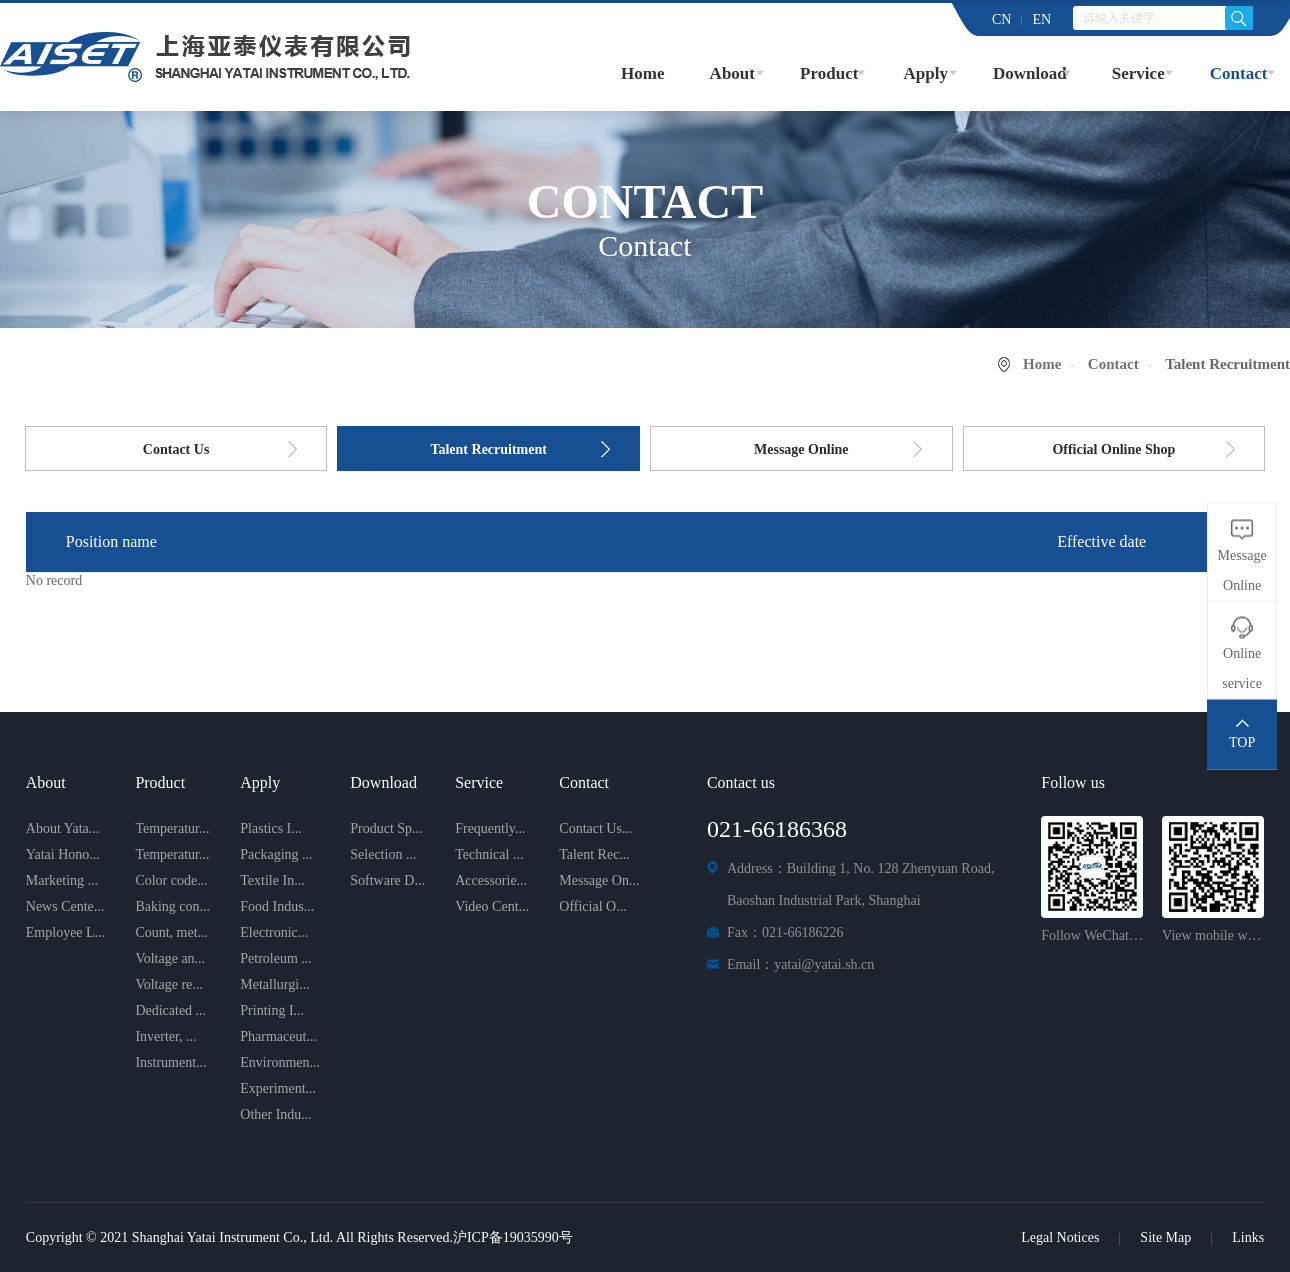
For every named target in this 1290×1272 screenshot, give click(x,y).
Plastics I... (270, 828)
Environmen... (280, 1062)
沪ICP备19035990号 (513, 1237)
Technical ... (489, 854)
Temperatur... (172, 828)
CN (1001, 19)
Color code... (171, 880)
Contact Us (176, 449)
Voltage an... (170, 958)
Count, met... (171, 932)
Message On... (599, 880)
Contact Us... (595, 828)
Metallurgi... (274, 984)
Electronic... (274, 932)
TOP (1242, 742)
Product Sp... (386, 828)
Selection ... (383, 854)
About (732, 73)
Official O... (592, 906)
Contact (1239, 73)
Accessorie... (491, 880)
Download (1030, 73)
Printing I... (272, 1010)
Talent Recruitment (488, 449)
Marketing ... (62, 880)
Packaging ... (276, 854)
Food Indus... (277, 906)
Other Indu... (276, 1114)
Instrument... (170, 1062)
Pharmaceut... (278, 1036)
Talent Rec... (594, 854)
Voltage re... (168, 984)
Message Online (801, 449)
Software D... (387, 880)
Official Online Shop (1113, 449)
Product (829, 73)
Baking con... (172, 906)
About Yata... (63, 828)
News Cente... (65, 906)
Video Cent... (492, 906)
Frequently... (490, 828)
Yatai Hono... (63, 854)
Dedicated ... (170, 1010)
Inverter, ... (165, 1036)
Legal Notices (1060, 1237)
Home (642, 73)
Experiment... (278, 1088)
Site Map (1165, 1237)
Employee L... (65, 932)
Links (1248, 1237)
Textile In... (272, 880)
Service (1138, 73)
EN (1041, 19)
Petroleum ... (276, 958)
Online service (1242, 668)
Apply (925, 73)
